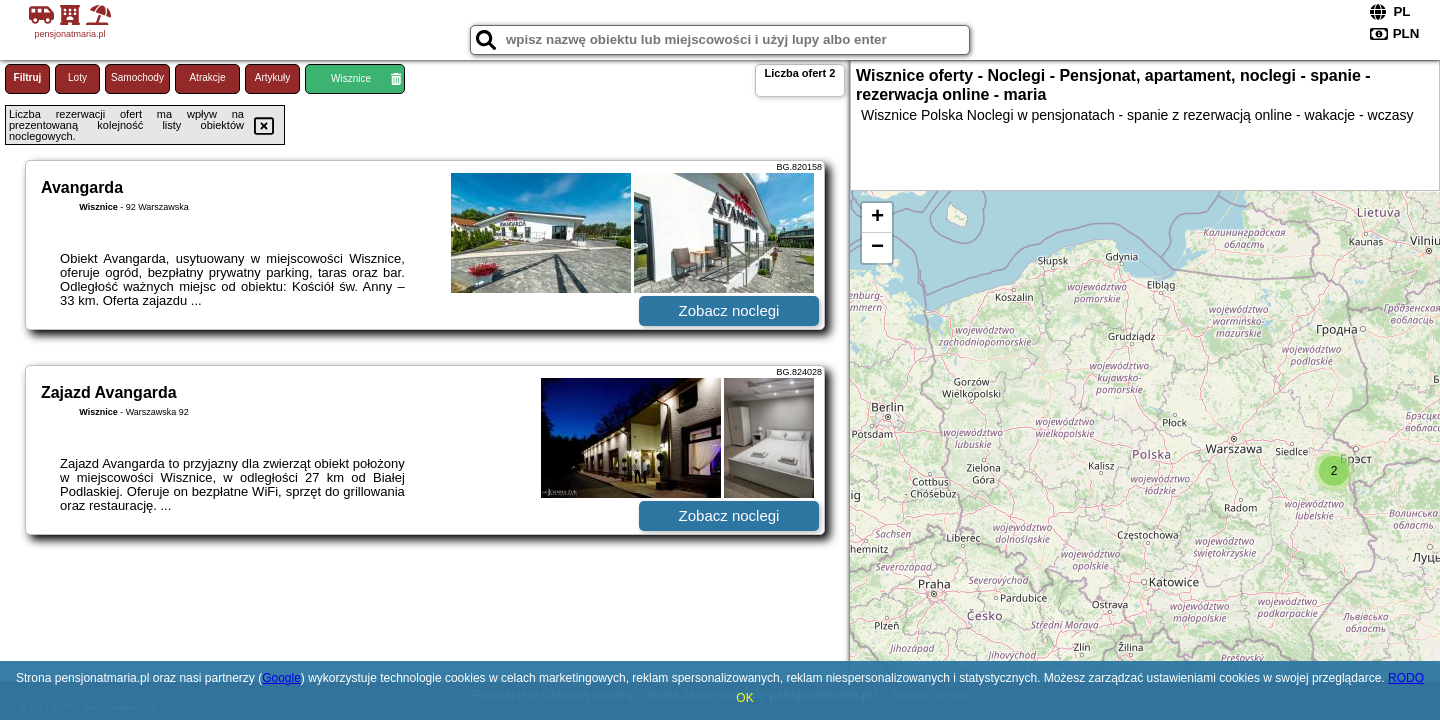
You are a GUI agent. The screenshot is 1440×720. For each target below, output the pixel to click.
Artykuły (273, 77)
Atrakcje (207, 77)
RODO (1406, 678)
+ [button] (877, 218)
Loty (77, 77)
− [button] (877, 248)
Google (281, 678)
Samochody (137, 77)
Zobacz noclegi (729, 310)
